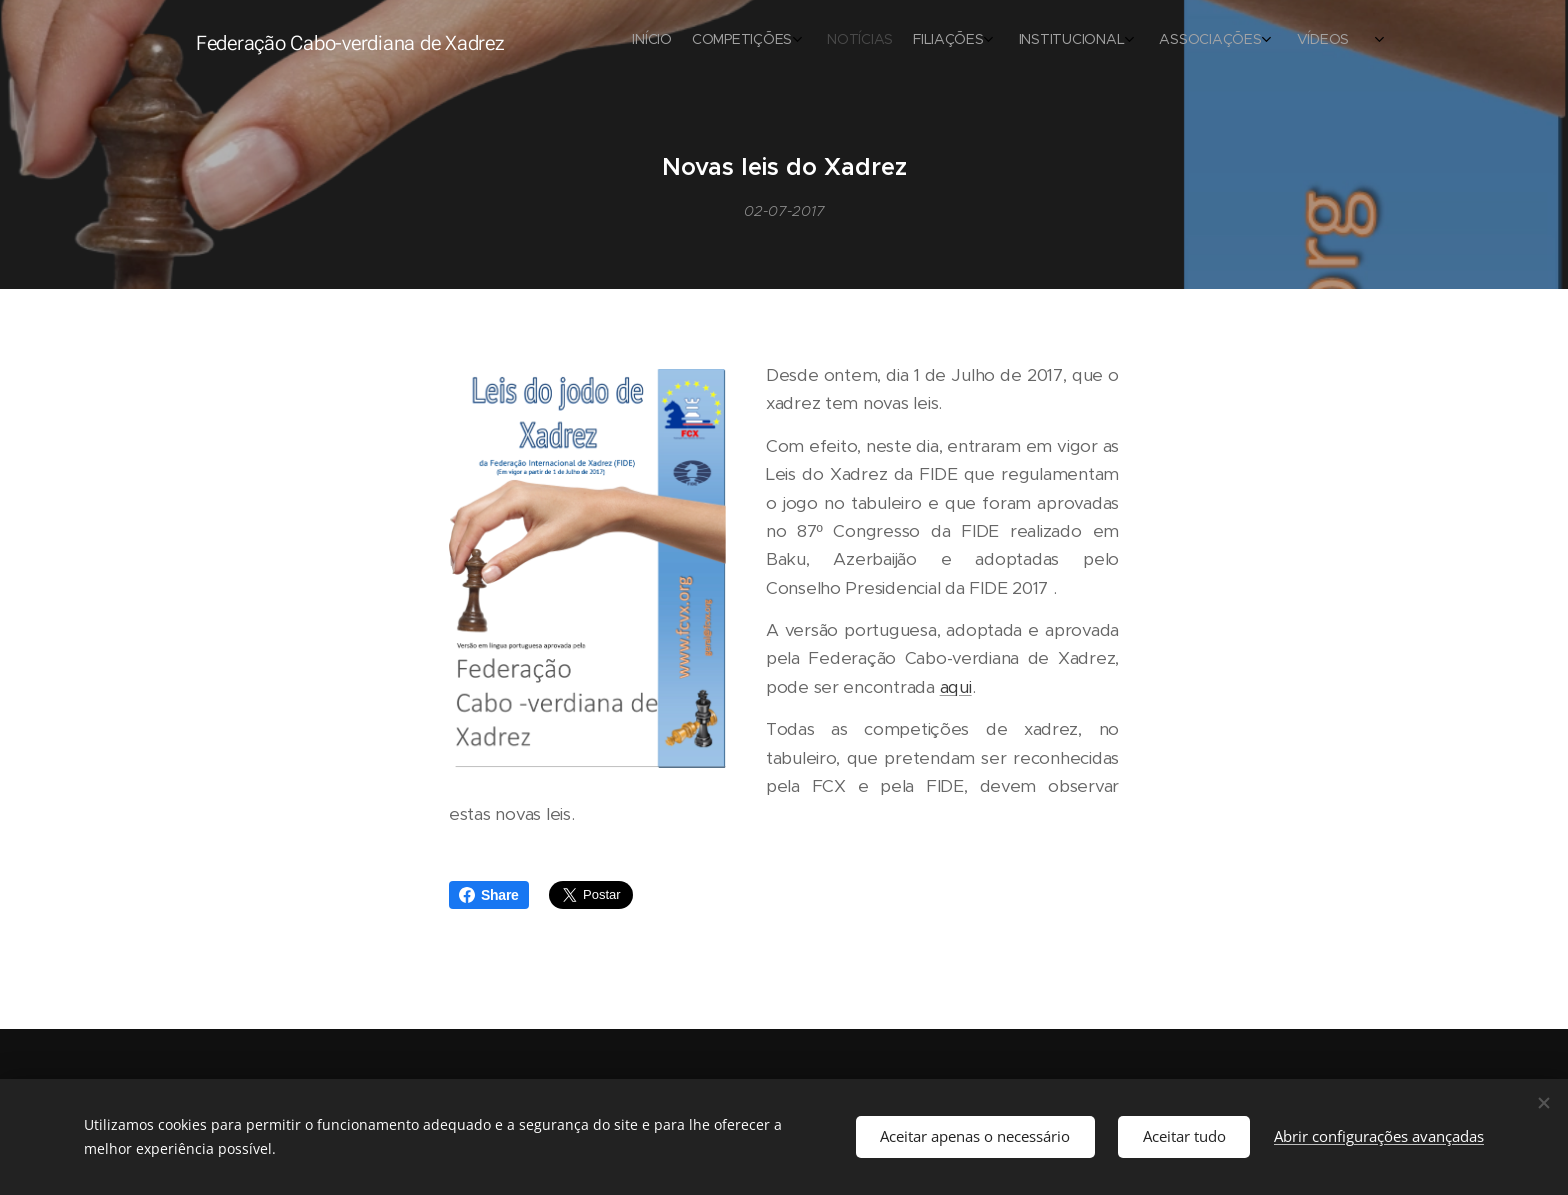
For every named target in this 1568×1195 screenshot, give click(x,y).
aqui (956, 687)
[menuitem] (1126, 41)
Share (489, 895)
